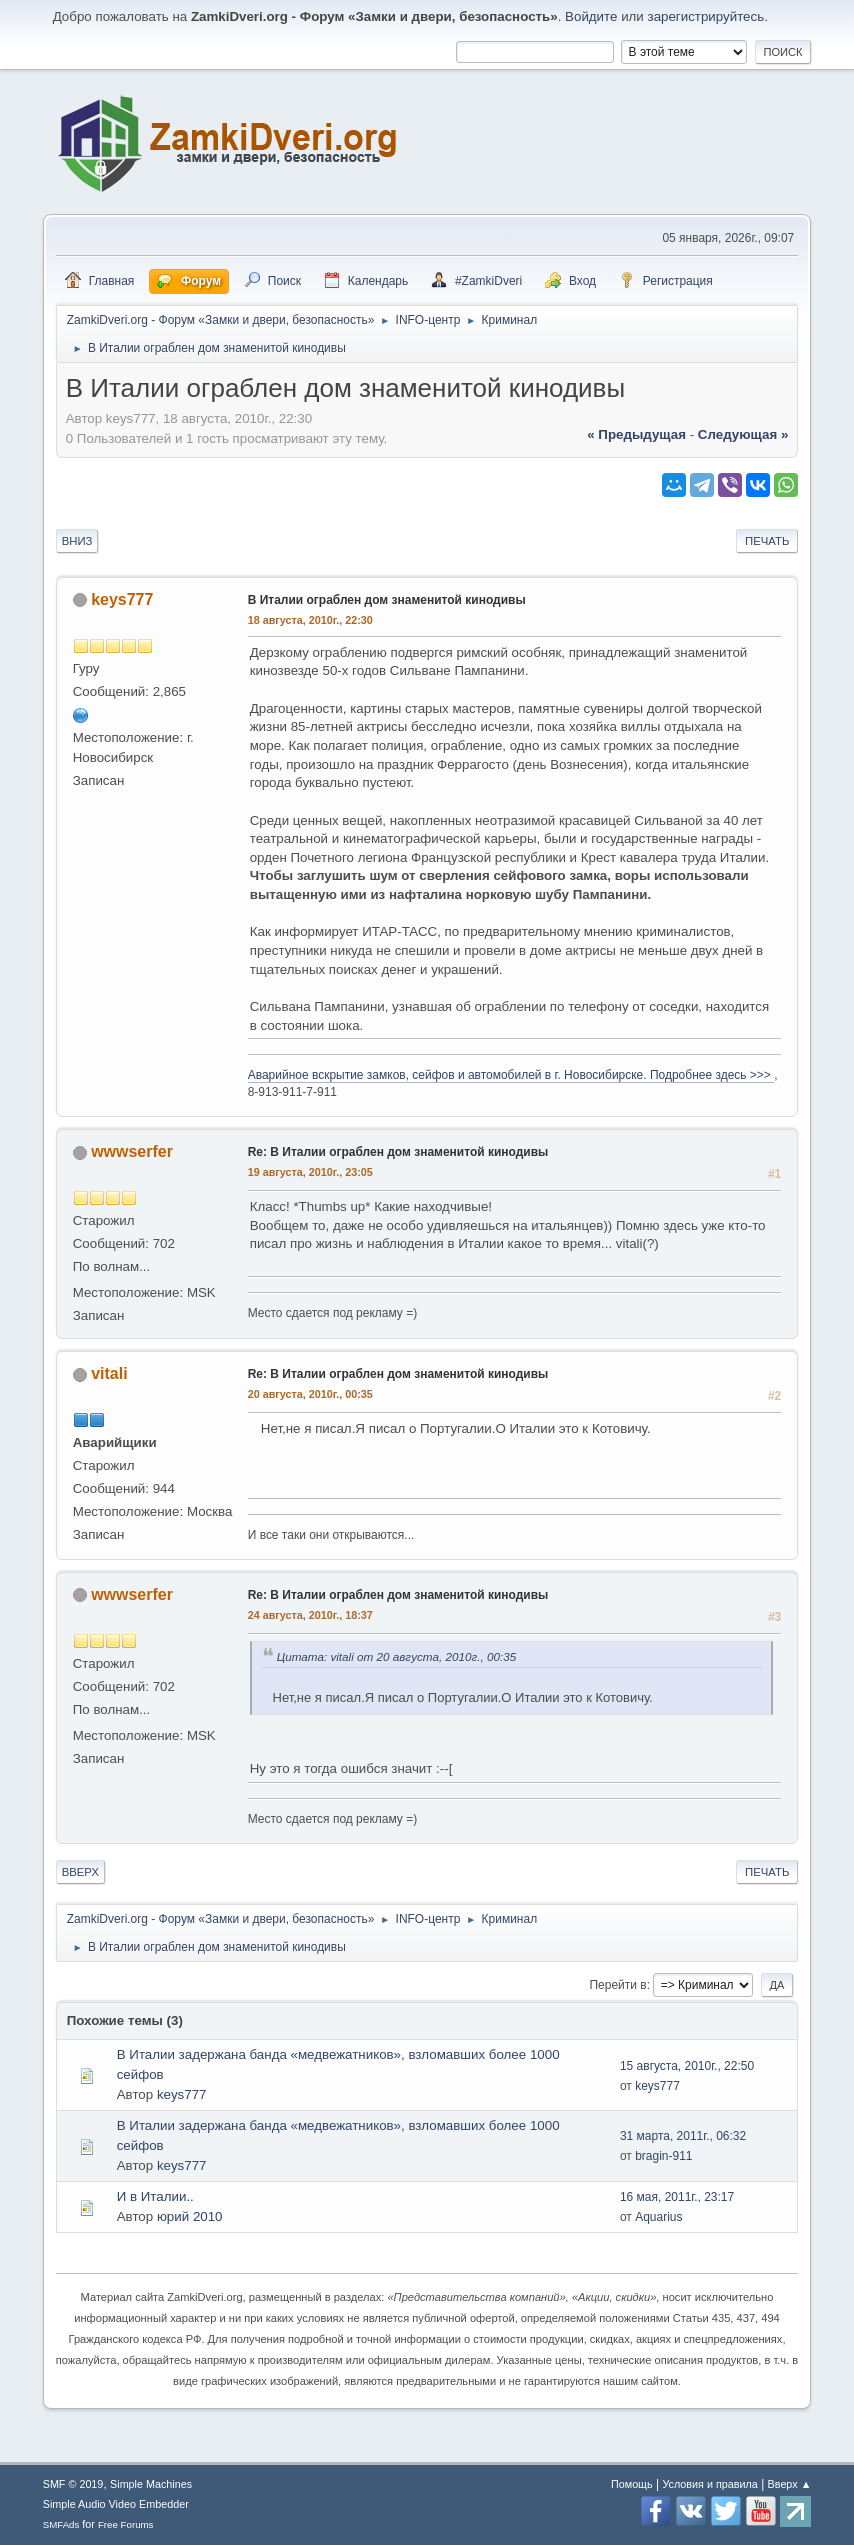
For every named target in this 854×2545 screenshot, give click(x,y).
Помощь (632, 2484)
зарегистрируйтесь (706, 16)
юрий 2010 (190, 2216)
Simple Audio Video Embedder (116, 2504)
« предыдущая (636, 434)
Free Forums (126, 2524)
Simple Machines (151, 2484)
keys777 (122, 599)
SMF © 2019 (73, 2484)
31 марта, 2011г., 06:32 (683, 2136)
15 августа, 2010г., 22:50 (687, 2066)
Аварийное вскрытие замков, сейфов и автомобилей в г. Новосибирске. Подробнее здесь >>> (511, 1075)
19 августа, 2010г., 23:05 (310, 1172)
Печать (767, 541)
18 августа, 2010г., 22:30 (310, 620)
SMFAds (61, 2524)
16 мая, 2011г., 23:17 (677, 2197)
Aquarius (658, 2217)
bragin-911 (663, 2156)
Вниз (77, 541)
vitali (109, 1373)
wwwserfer (132, 1151)
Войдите (591, 16)
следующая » (743, 434)
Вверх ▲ (790, 2484)
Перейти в (617, 1985)
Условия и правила (709, 2484)
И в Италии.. (155, 2196)
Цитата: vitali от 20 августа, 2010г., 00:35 (396, 1656)
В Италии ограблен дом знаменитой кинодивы (387, 600)
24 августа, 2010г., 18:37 (310, 1615)
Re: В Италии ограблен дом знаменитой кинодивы (398, 1152)
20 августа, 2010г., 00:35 (310, 1394)
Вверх (80, 1872)
